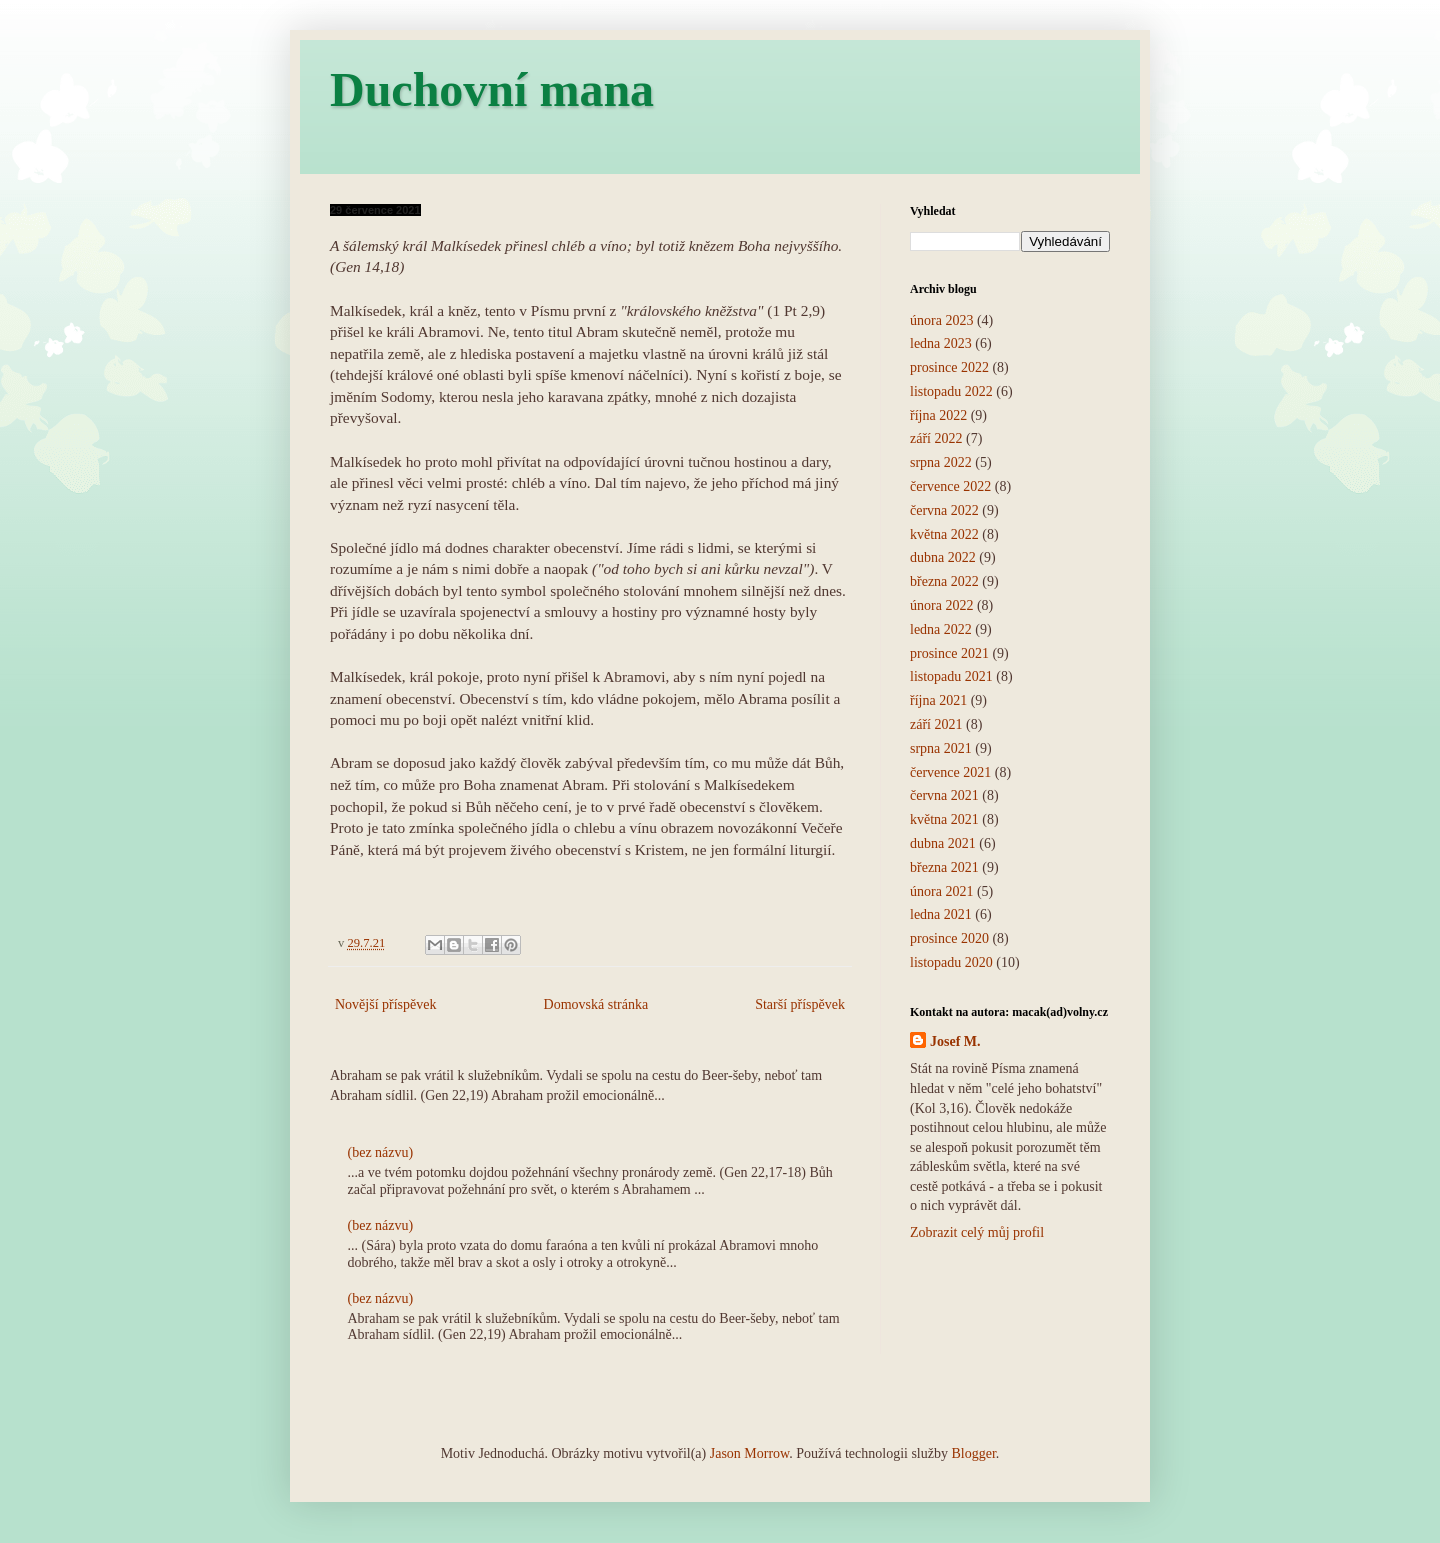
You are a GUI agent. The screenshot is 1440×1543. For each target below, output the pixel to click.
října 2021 (938, 700)
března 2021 (944, 867)
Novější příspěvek (385, 1004)
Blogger (973, 1453)
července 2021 (950, 772)
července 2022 (950, 486)
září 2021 (936, 724)
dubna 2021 (943, 843)
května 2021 (944, 819)
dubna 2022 (943, 557)
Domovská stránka (596, 1004)
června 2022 (944, 510)
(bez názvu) (381, 1152)
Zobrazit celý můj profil (977, 1232)
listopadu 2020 (951, 962)
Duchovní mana (492, 89)
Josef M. (955, 1041)
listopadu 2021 (951, 676)
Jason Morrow (750, 1453)
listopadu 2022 (951, 391)
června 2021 (944, 795)
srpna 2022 (941, 462)
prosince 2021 (949, 653)
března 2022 (944, 581)
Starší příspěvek (800, 1004)
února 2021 (941, 891)
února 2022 (941, 605)
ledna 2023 (941, 343)
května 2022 (944, 534)
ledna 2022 (941, 629)
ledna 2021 (941, 914)
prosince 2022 (949, 367)
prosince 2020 (949, 938)
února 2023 (941, 320)
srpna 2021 (941, 748)
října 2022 (938, 415)
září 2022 (936, 438)
